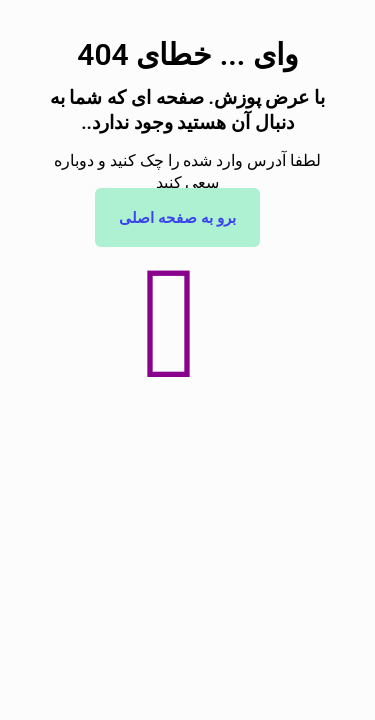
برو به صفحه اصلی (177, 217)
